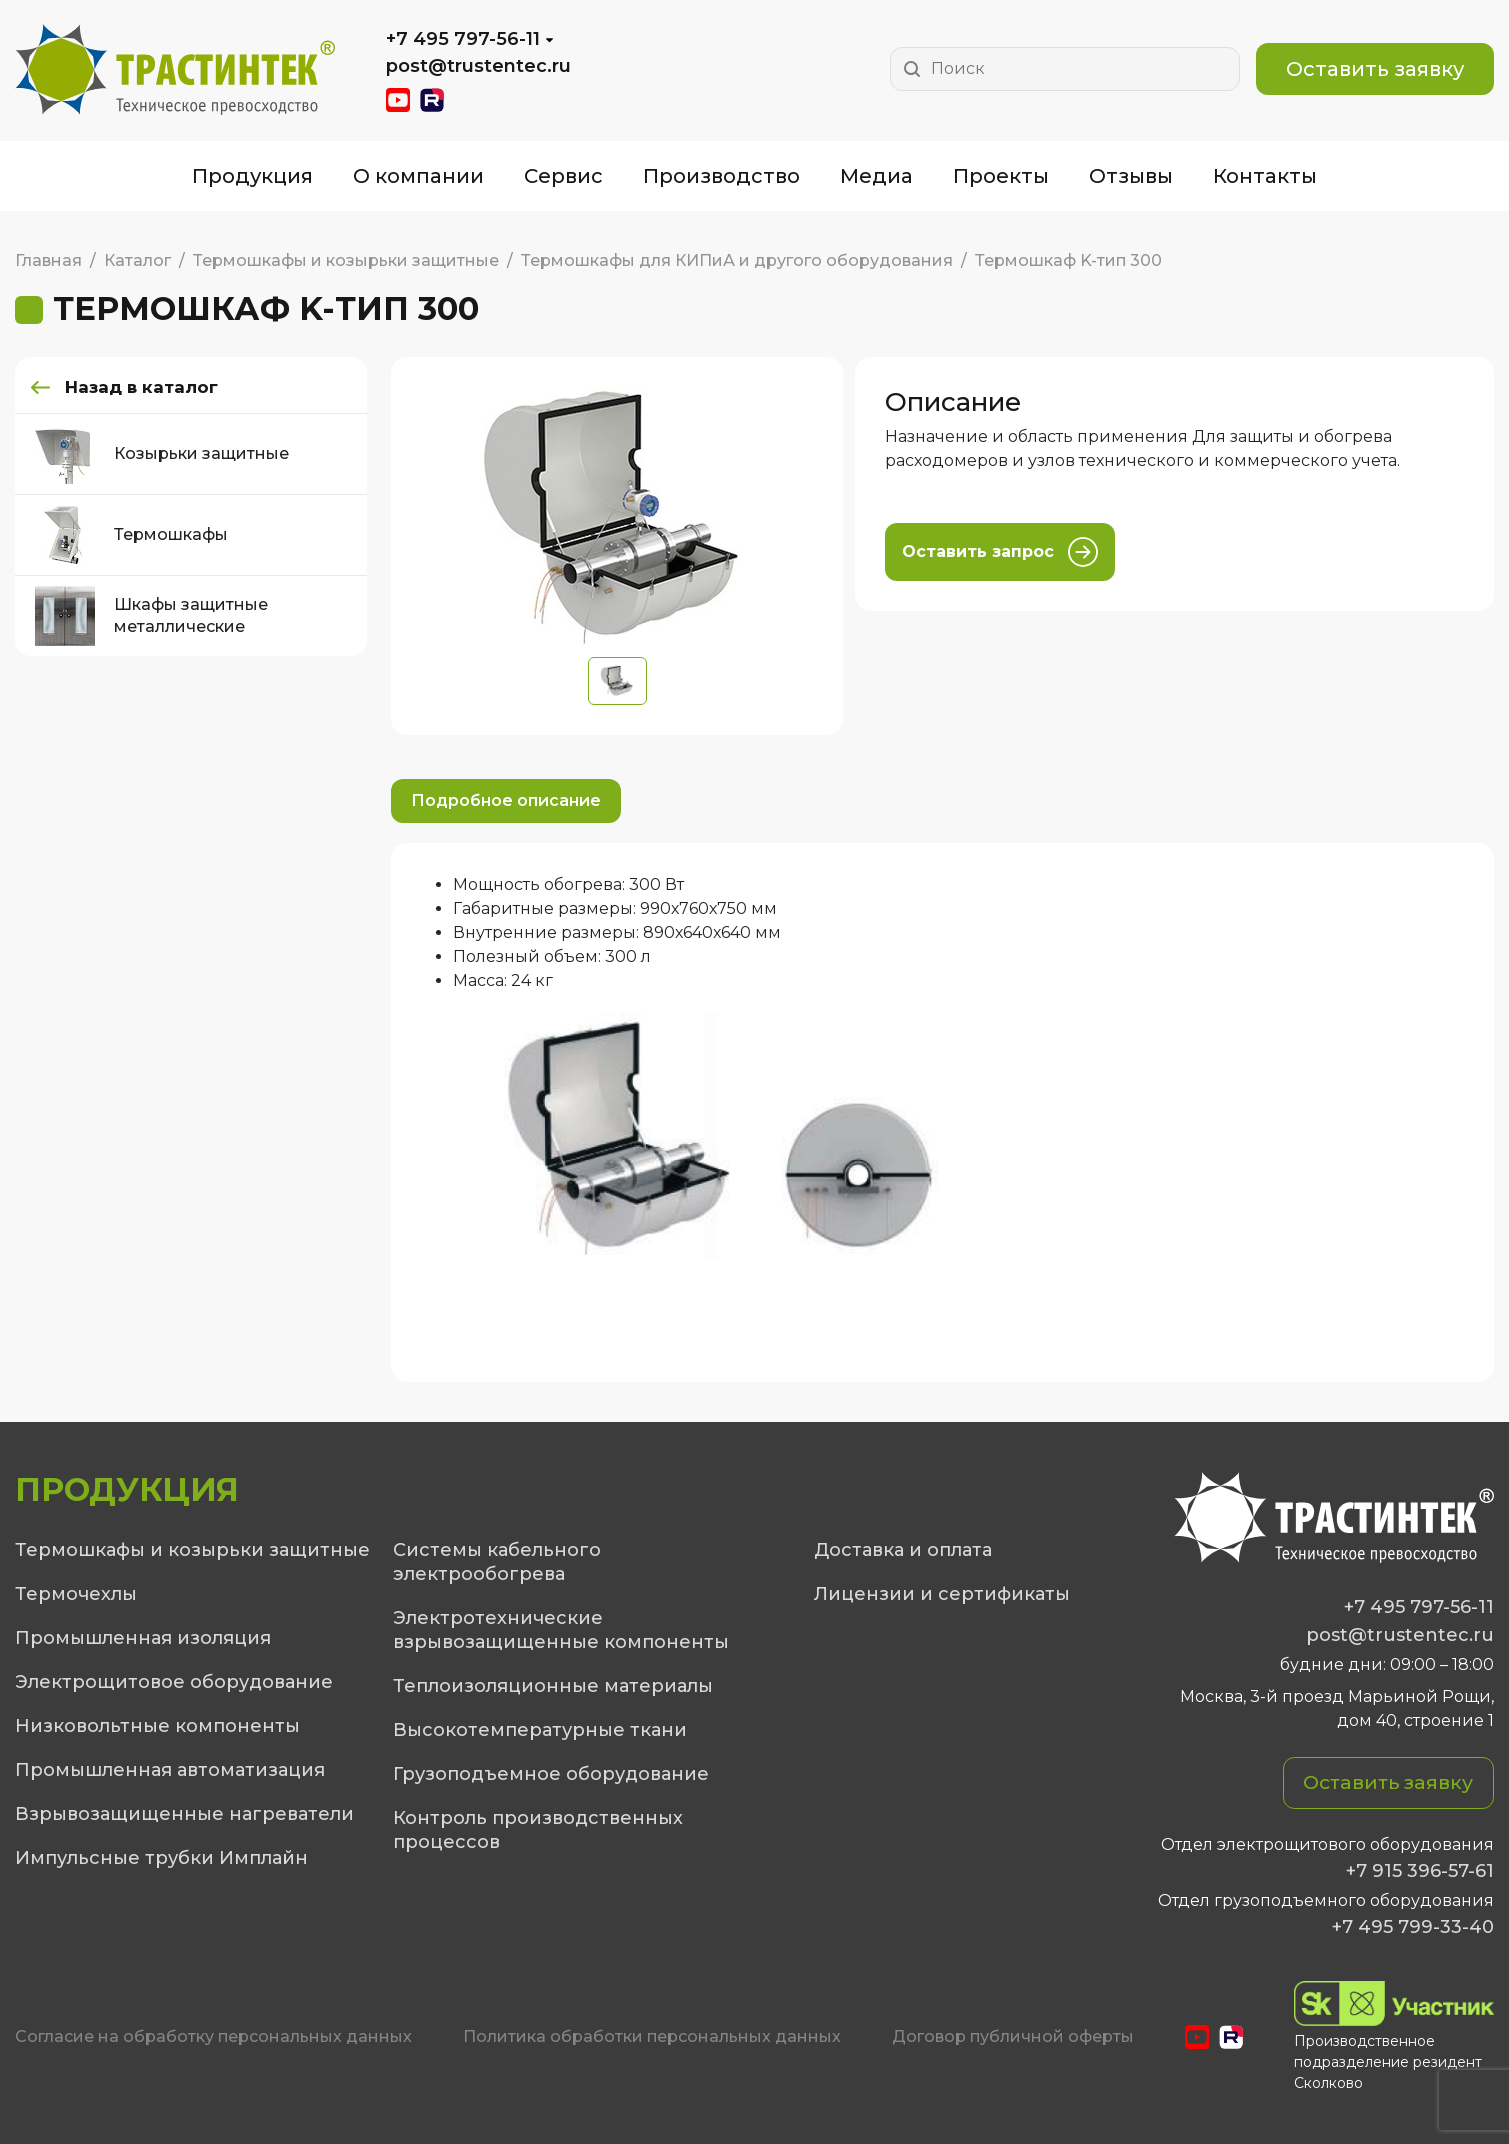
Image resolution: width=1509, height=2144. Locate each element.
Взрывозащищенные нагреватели (184, 1814)
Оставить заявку (1375, 69)
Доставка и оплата (903, 1550)
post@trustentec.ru (478, 66)
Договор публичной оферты (1013, 2036)
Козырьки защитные (162, 455)
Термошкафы (131, 536)
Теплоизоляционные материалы (553, 1686)
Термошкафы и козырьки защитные (192, 1550)
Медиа (876, 176)
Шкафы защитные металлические (151, 617)
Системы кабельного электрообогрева (497, 1562)
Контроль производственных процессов (538, 1830)
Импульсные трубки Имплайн (161, 1858)
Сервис (563, 176)
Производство (721, 176)
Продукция (252, 176)
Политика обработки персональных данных (652, 2036)
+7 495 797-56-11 (463, 39)
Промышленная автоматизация (170, 1770)
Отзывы (1131, 176)
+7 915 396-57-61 (1420, 1871)
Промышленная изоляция (143, 1638)
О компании (418, 176)
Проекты (1001, 176)
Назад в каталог (149, 388)
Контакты (1265, 176)
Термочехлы (76, 1594)
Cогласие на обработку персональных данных (213, 2036)
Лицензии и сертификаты (942, 1594)
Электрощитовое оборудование (174, 1682)
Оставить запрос (1000, 552)
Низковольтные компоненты (157, 1726)
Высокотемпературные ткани (540, 1730)
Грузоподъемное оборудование (551, 1774)
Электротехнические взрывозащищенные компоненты (561, 1630)
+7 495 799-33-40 (1413, 1927)
